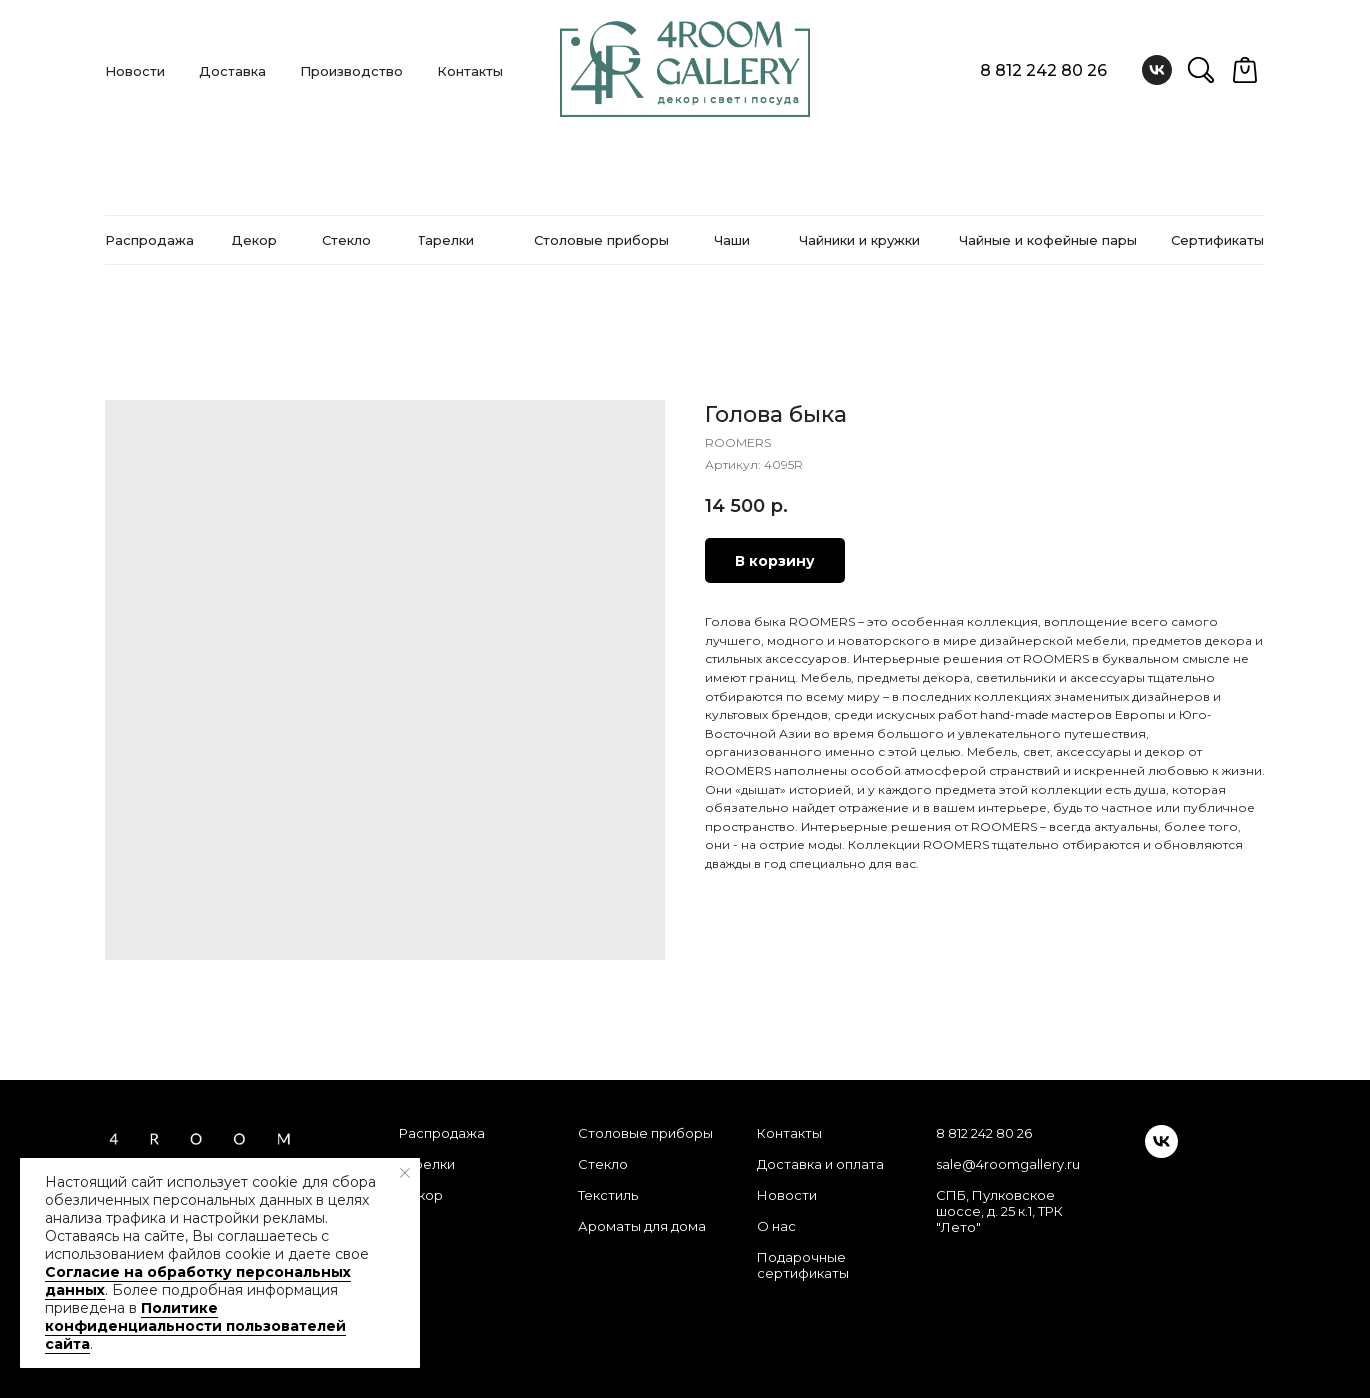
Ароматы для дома (642, 1226)
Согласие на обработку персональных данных (198, 1281)
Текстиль (608, 1195)
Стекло (603, 1164)
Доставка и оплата (820, 1164)
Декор (421, 1195)
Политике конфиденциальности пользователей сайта (195, 1326)
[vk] (1157, 70)
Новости (135, 71)
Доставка (232, 71)
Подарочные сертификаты (803, 1265)
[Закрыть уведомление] (405, 1173)
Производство (351, 71)
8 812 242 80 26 (1043, 70)
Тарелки (427, 1164)
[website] (1201, 70)
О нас (776, 1226)
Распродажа (442, 1133)
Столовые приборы (645, 1133)
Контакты (470, 71)
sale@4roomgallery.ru (1008, 1164)
